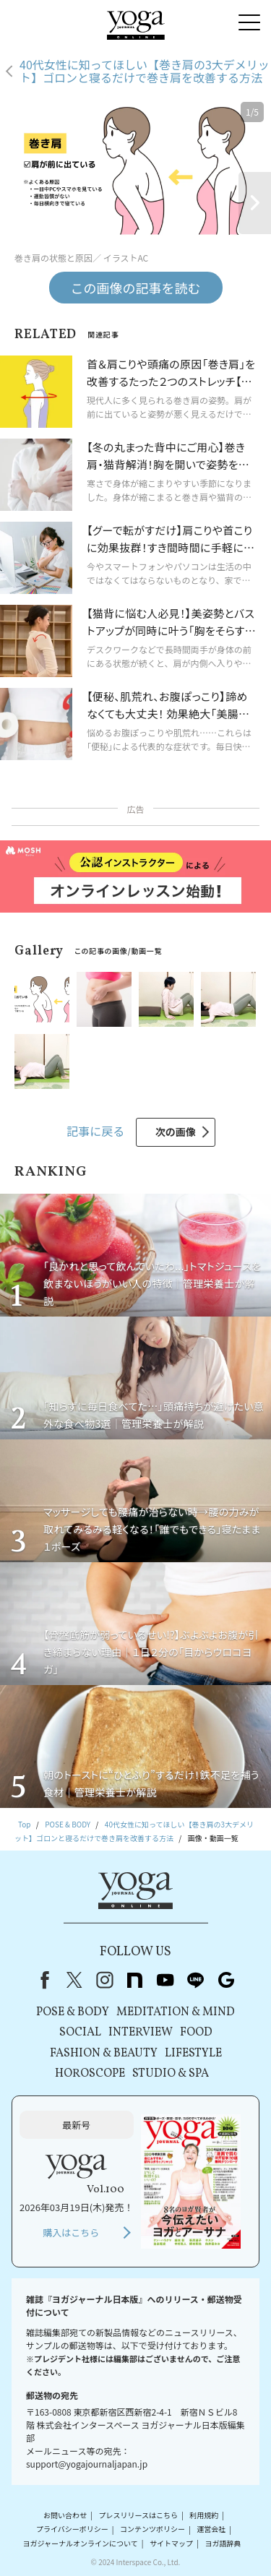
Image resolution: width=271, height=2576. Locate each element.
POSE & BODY (72, 2012)
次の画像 (175, 1131)
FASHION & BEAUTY (104, 2054)
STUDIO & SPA (170, 2074)
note (135, 1979)
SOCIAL (80, 2033)
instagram (104, 1979)
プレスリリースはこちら (138, 2515)
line (195, 1979)
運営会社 (211, 2529)
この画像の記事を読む (136, 287)
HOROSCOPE (90, 2074)
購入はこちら (71, 2232)
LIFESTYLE (193, 2054)
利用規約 (203, 2515)
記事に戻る (95, 1130)
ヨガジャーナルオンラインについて (80, 2543)
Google (226, 1979)
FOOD (196, 2033)
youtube (165, 1979)
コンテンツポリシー (152, 2529)
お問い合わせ (65, 2515)
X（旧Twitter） (74, 1979)
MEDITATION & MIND (175, 2012)
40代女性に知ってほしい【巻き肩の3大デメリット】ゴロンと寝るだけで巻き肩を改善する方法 (145, 71)
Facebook (42, 1979)
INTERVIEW (140, 2033)
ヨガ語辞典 (223, 2543)
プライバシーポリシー (72, 2529)
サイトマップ (171, 2543)
